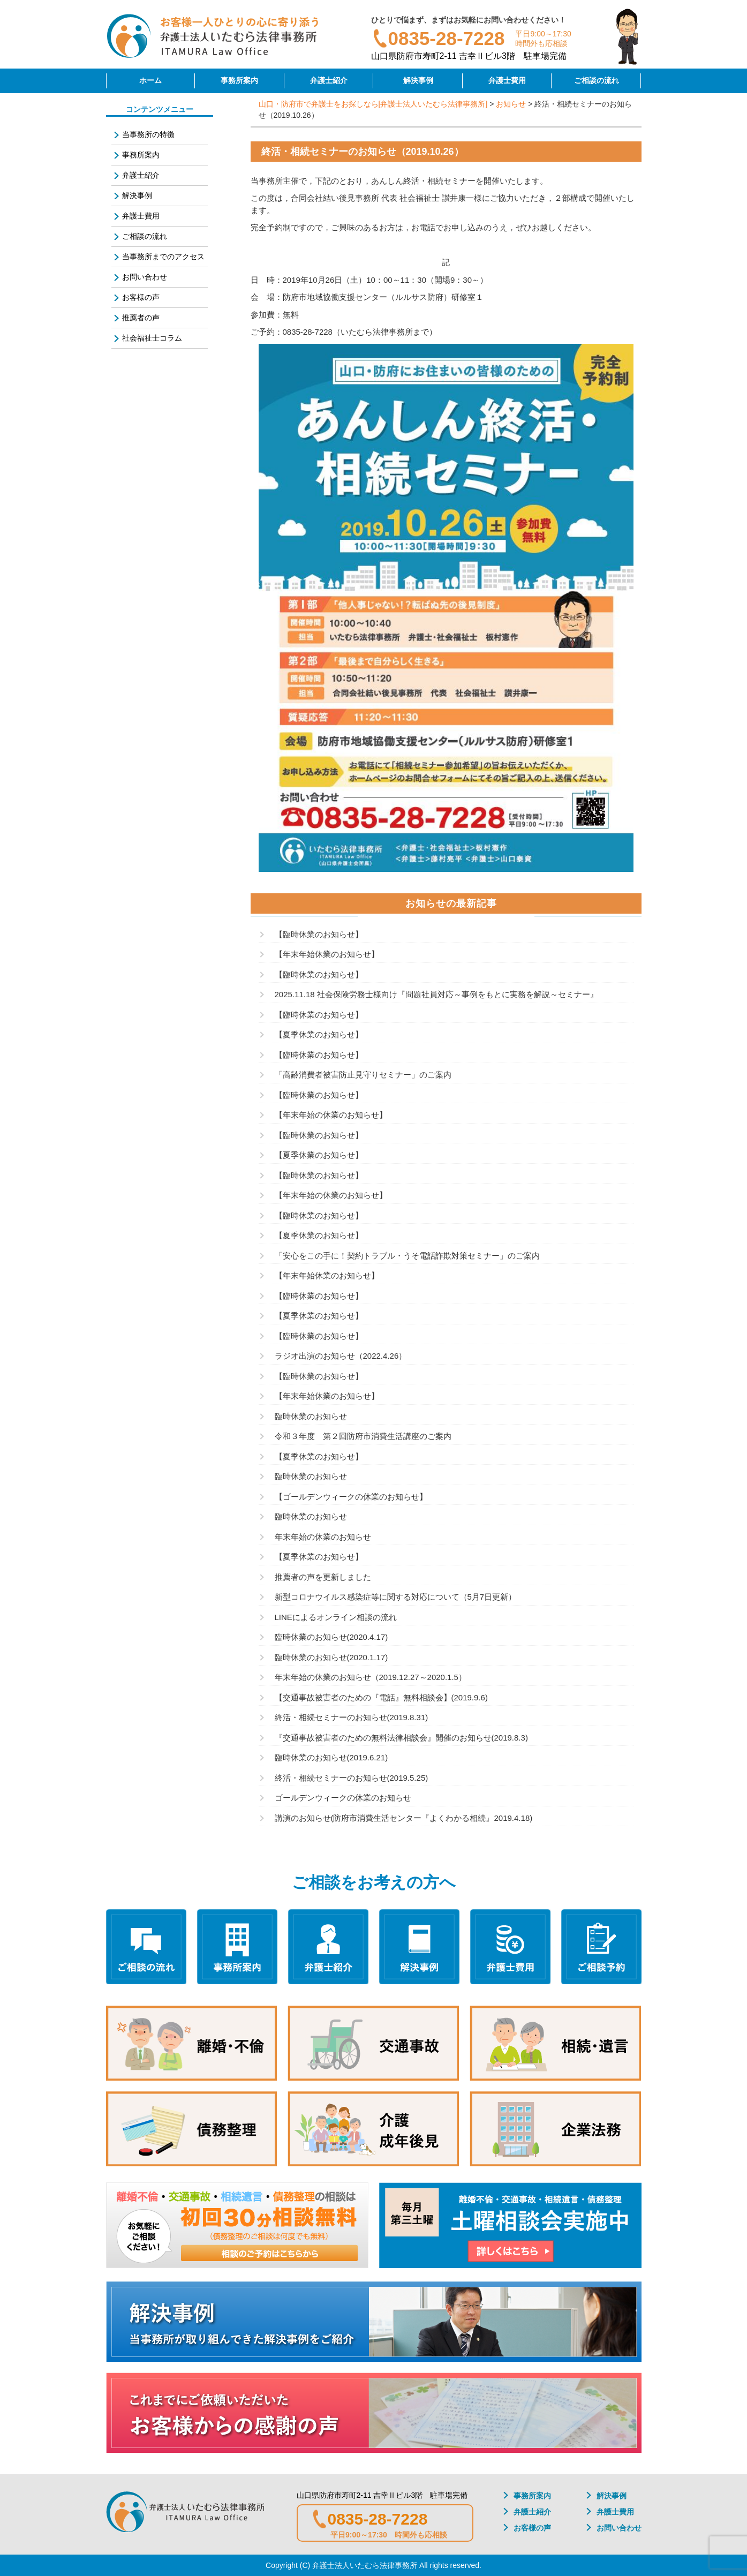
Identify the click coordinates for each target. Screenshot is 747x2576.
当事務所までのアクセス (163, 256)
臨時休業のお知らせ (311, 1416)
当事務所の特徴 (148, 134)
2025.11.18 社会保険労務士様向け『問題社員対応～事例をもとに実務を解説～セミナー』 (436, 994)
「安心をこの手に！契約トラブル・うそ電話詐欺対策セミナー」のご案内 (407, 1255)
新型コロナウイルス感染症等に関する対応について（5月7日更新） (396, 1596)
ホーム (150, 80)
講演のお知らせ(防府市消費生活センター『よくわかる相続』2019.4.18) (404, 1817)
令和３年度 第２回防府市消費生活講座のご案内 (363, 1436)
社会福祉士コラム (152, 338)
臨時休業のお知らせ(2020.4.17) (331, 1636)
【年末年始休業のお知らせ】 (327, 954)
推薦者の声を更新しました (323, 1576)
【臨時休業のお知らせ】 (319, 934)
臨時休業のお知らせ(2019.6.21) (331, 1757)
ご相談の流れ (596, 80)
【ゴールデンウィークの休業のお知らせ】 (351, 1496)
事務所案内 (239, 80)
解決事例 (418, 80)
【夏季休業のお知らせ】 (319, 1034)
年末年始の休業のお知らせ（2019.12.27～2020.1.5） (370, 1677)
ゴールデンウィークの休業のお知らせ (343, 1797)
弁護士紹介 (329, 80)
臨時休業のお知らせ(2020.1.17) (331, 1657)
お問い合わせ (144, 277)
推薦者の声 (141, 317)
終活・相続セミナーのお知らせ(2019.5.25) (351, 1777)
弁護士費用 (507, 80)
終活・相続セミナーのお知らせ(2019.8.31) (351, 1717)
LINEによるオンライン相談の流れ (336, 1617)
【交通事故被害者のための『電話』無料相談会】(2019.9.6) (381, 1697)
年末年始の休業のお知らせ (323, 1536)
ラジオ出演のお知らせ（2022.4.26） (341, 1355)
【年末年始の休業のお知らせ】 (331, 1114)
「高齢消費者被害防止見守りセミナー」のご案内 (363, 1074)
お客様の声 (141, 297)
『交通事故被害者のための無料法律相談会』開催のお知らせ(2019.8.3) (401, 1737)
